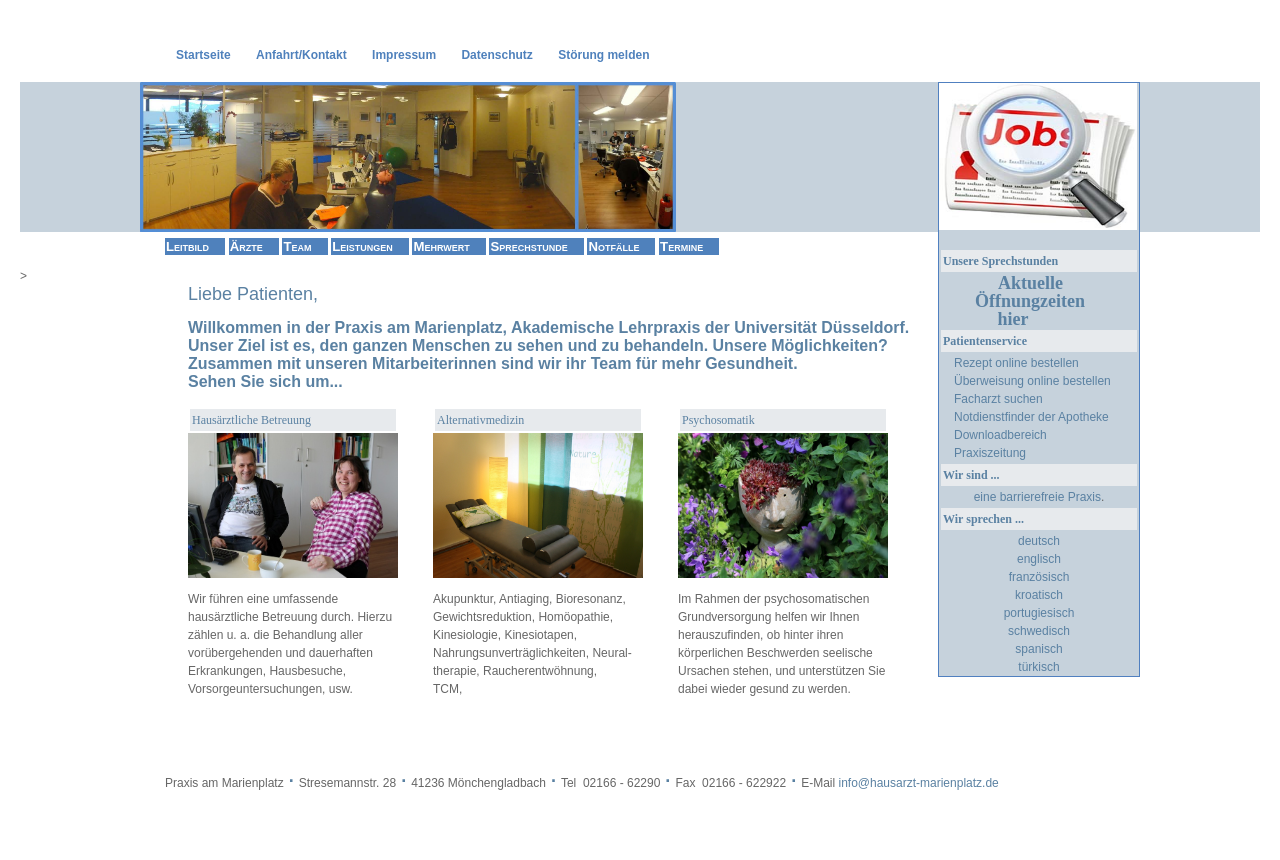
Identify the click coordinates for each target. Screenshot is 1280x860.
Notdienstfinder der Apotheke (1031, 417)
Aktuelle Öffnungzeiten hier (1037, 301)
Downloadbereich (1000, 435)
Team (297, 246)
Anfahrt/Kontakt (301, 55)
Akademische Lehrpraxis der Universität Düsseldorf (708, 327)
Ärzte (246, 246)
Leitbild (187, 246)
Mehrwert (441, 246)
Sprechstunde (528, 246)
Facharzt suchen (998, 399)
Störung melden (603, 55)
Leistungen (362, 246)
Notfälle (613, 246)
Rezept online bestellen (1016, 363)
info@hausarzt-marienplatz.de (918, 783)
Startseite (203, 55)
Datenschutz (496, 55)
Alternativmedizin (480, 420)
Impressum (404, 55)
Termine (681, 246)
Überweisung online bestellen (1032, 381)
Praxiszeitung (990, 453)
